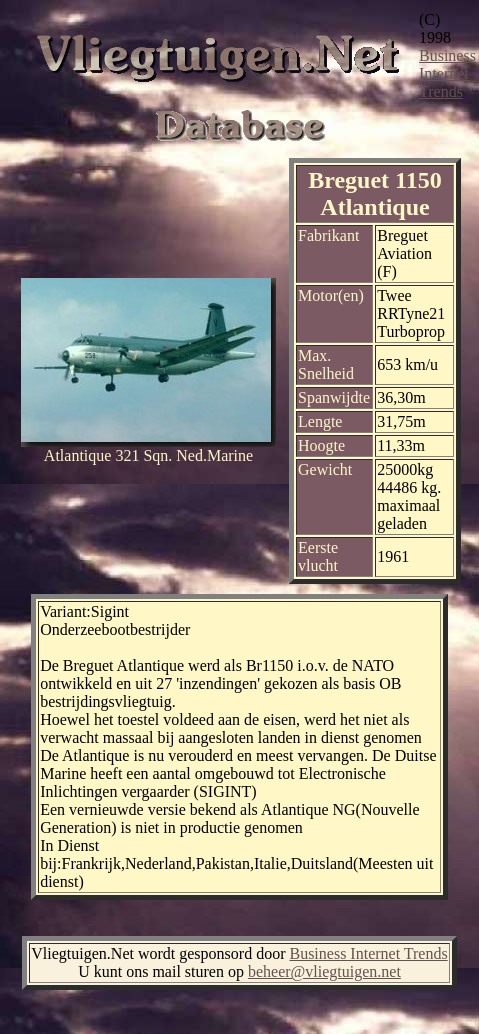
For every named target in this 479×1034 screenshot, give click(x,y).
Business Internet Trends (447, 73)
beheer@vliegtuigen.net (324, 971)
